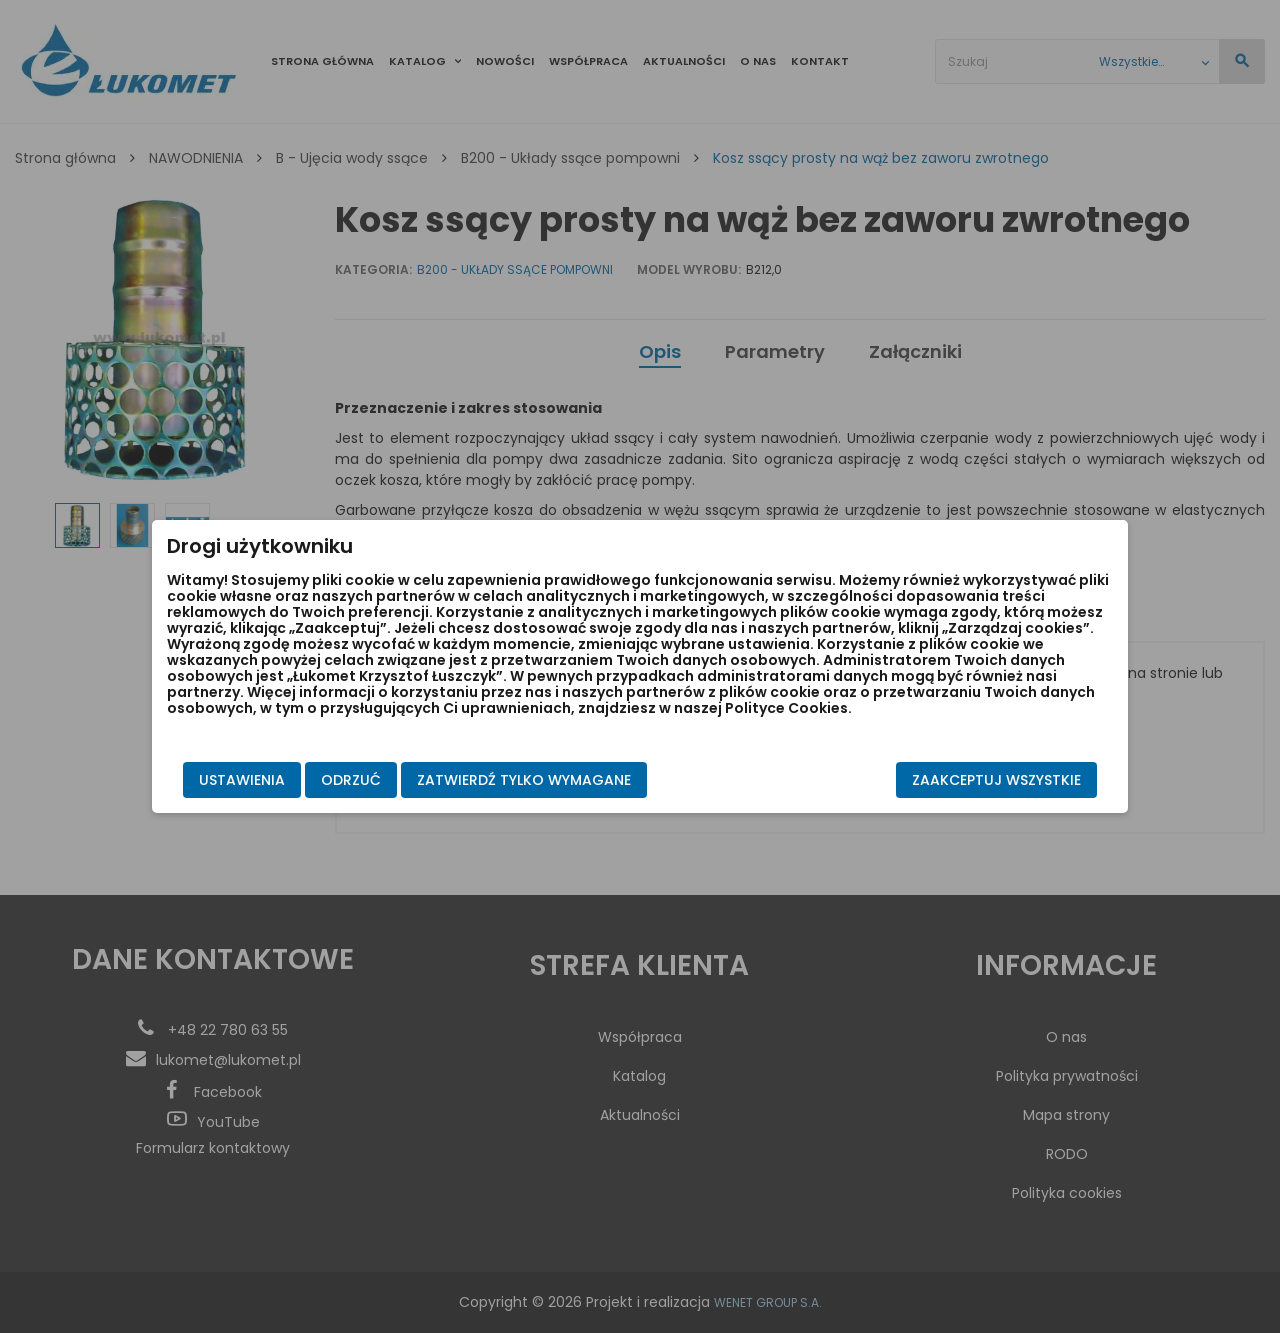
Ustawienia (242, 780)
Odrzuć (351, 780)
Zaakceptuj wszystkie (996, 780)
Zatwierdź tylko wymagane (524, 780)
